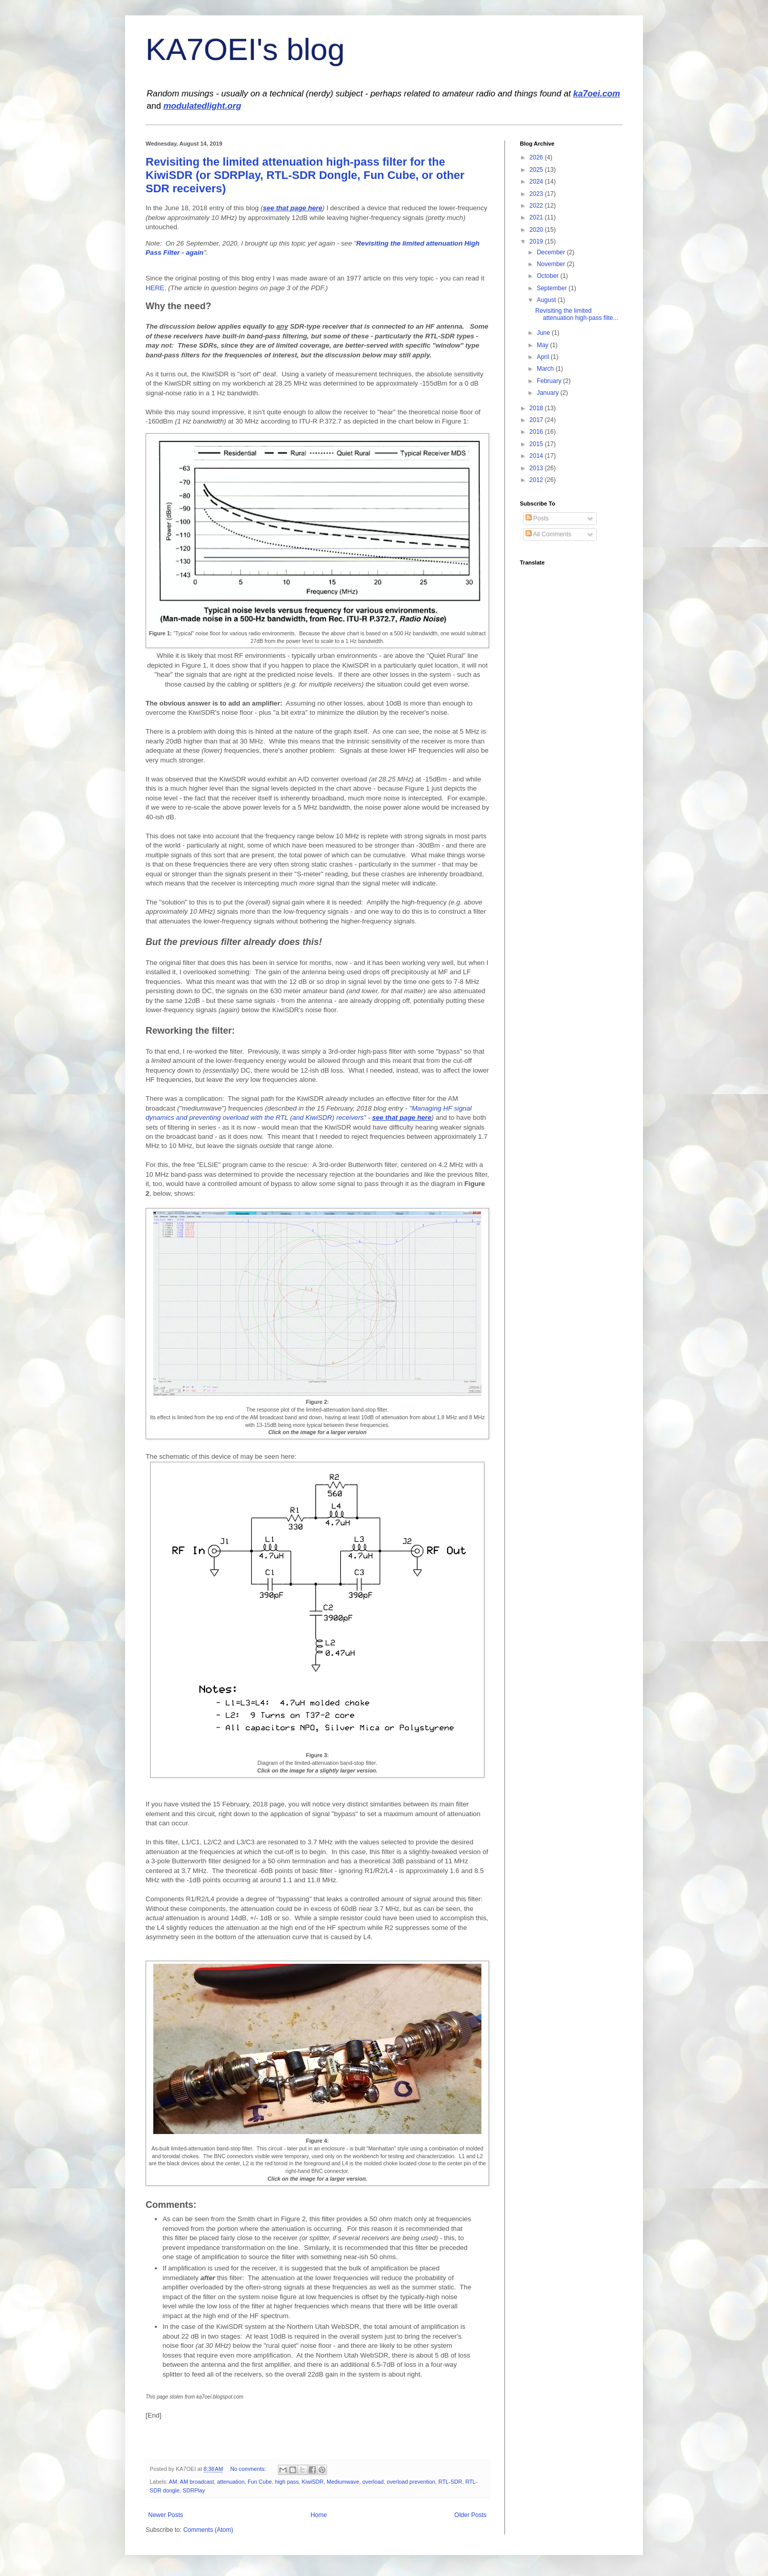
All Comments (548, 534)
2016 (537, 431)
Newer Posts (165, 2515)
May (543, 345)
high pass (286, 2482)
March (546, 368)
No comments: (249, 2469)
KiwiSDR (313, 2482)
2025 (537, 169)
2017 (537, 420)
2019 (537, 241)
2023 (537, 193)
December (552, 252)
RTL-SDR (450, 2482)
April (544, 356)
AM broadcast (197, 2482)
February (550, 381)
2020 (537, 229)
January (548, 392)
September (553, 288)
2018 (537, 408)
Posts (537, 518)
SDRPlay (194, 2490)
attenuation (230, 2482)
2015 (537, 444)
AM (173, 2482)
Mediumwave (343, 2482)
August (547, 300)
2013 (537, 468)
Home (319, 2515)
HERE (155, 288)
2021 (537, 217)
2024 (537, 181)
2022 (537, 205)
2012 (537, 480)
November (552, 264)
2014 (537, 455)
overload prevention (411, 2482)
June (544, 332)
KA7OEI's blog (245, 49)
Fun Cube (260, 2482)
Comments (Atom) (208, 2529)
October (548, 275)
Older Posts (470, 2515)
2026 (537, 157)
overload (372, 2482)
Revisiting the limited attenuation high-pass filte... (576, 314)
